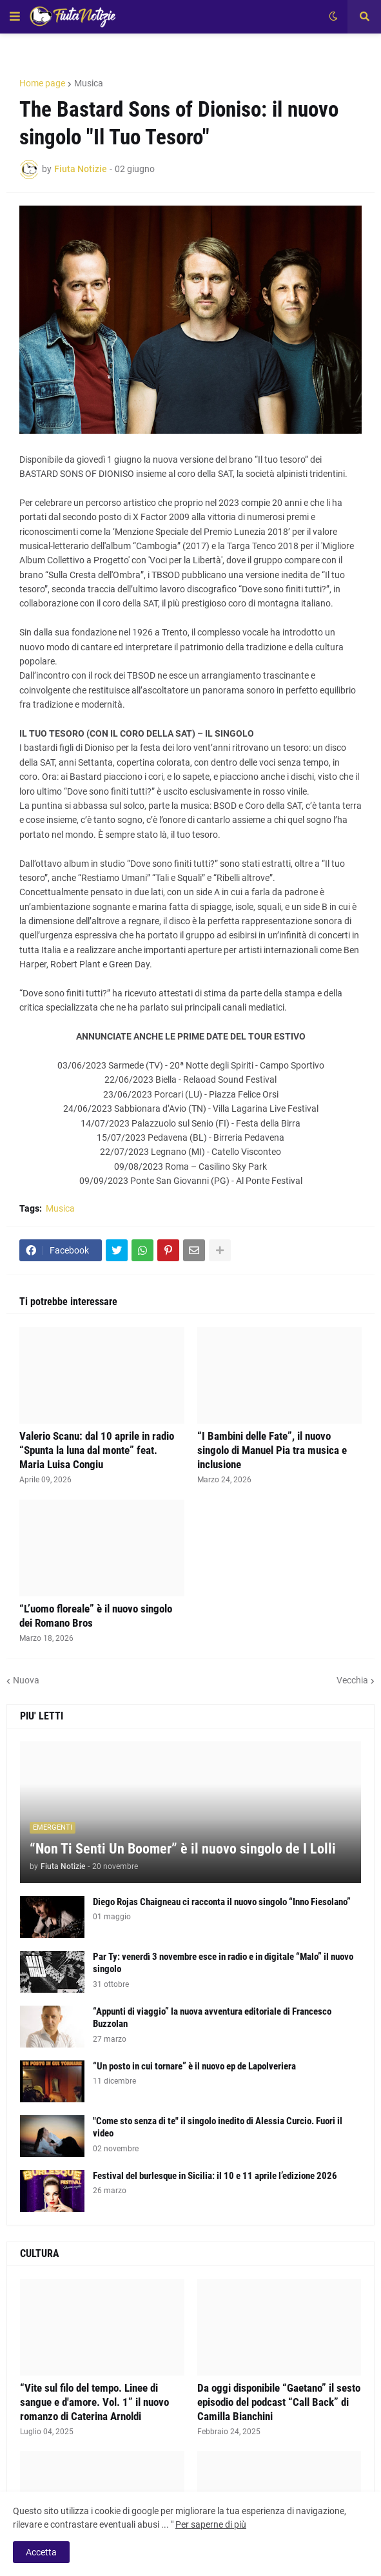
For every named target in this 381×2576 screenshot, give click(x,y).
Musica (88, 83)
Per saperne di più (210, 2524)
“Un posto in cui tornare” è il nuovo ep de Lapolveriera (194, 2066)
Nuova (26, 1680)
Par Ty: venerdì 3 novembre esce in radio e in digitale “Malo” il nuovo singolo (223, 1963)
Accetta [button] (41, 2552)
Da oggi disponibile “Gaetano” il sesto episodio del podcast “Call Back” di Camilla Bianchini (278, 2402)
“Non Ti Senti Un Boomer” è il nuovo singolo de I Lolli (183, 1849)
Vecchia (352, 1680)
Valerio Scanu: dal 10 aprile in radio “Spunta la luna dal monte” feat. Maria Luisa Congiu (96, 1450)
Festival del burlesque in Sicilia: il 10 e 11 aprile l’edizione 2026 (215, 2176)
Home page (42, 83)
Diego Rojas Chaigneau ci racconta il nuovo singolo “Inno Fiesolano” (222, 1902)
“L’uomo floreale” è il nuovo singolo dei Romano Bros (95, 1615)
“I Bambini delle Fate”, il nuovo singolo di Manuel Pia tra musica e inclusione (272, 1450)
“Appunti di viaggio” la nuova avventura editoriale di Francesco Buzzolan (212, 2018)
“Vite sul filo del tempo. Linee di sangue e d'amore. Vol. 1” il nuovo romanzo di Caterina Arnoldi (94, 2402)
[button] (15, 17)
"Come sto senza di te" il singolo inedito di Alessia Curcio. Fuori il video (217, 2127)
